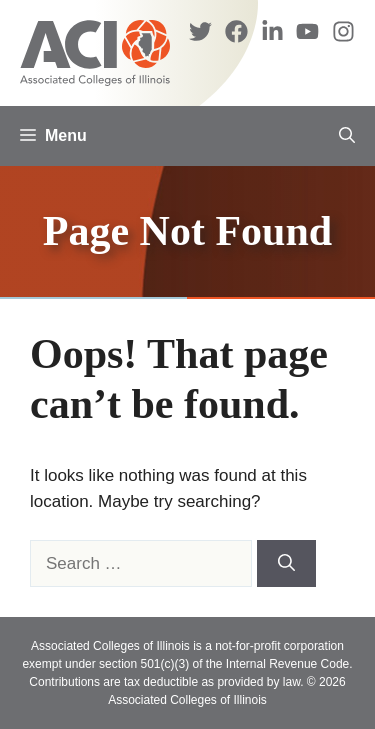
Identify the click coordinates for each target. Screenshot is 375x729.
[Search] (286, 564)
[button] (347, 136)
